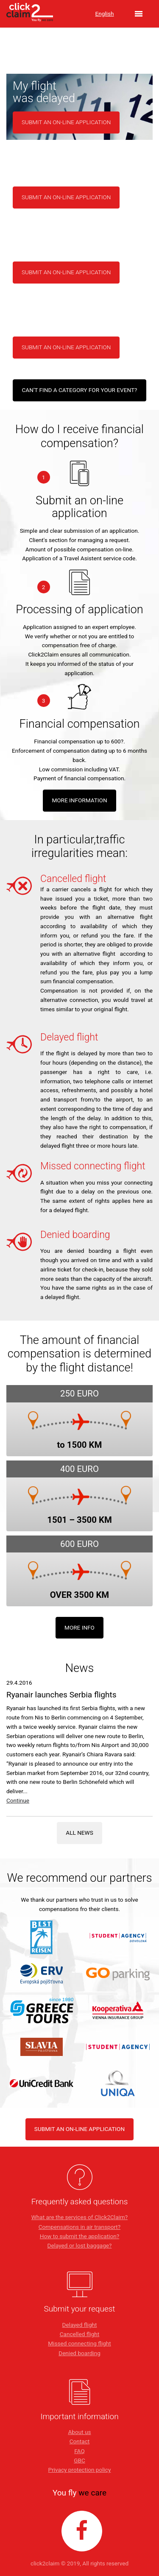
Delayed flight (79, 2324)
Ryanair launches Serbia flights (61, 1695)
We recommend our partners (79, 1878)
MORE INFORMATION (79, 800)
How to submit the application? (79, 2236)
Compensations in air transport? (79, 2226)
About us (79, 2432)
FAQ (79, 2451)
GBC (79, 2460)
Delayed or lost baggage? (79, 2245)
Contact (80, 2441)
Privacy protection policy (79, 2469)
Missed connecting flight (79, 2343)
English (104, 13)
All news (79, 1832)
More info (79, 1627)
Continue (17, 1800)
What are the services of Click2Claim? (79, 2217)
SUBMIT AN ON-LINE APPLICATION (79, 2128)
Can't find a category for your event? (79, 390)
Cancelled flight (80, 2334)
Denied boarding (79, 2353)
